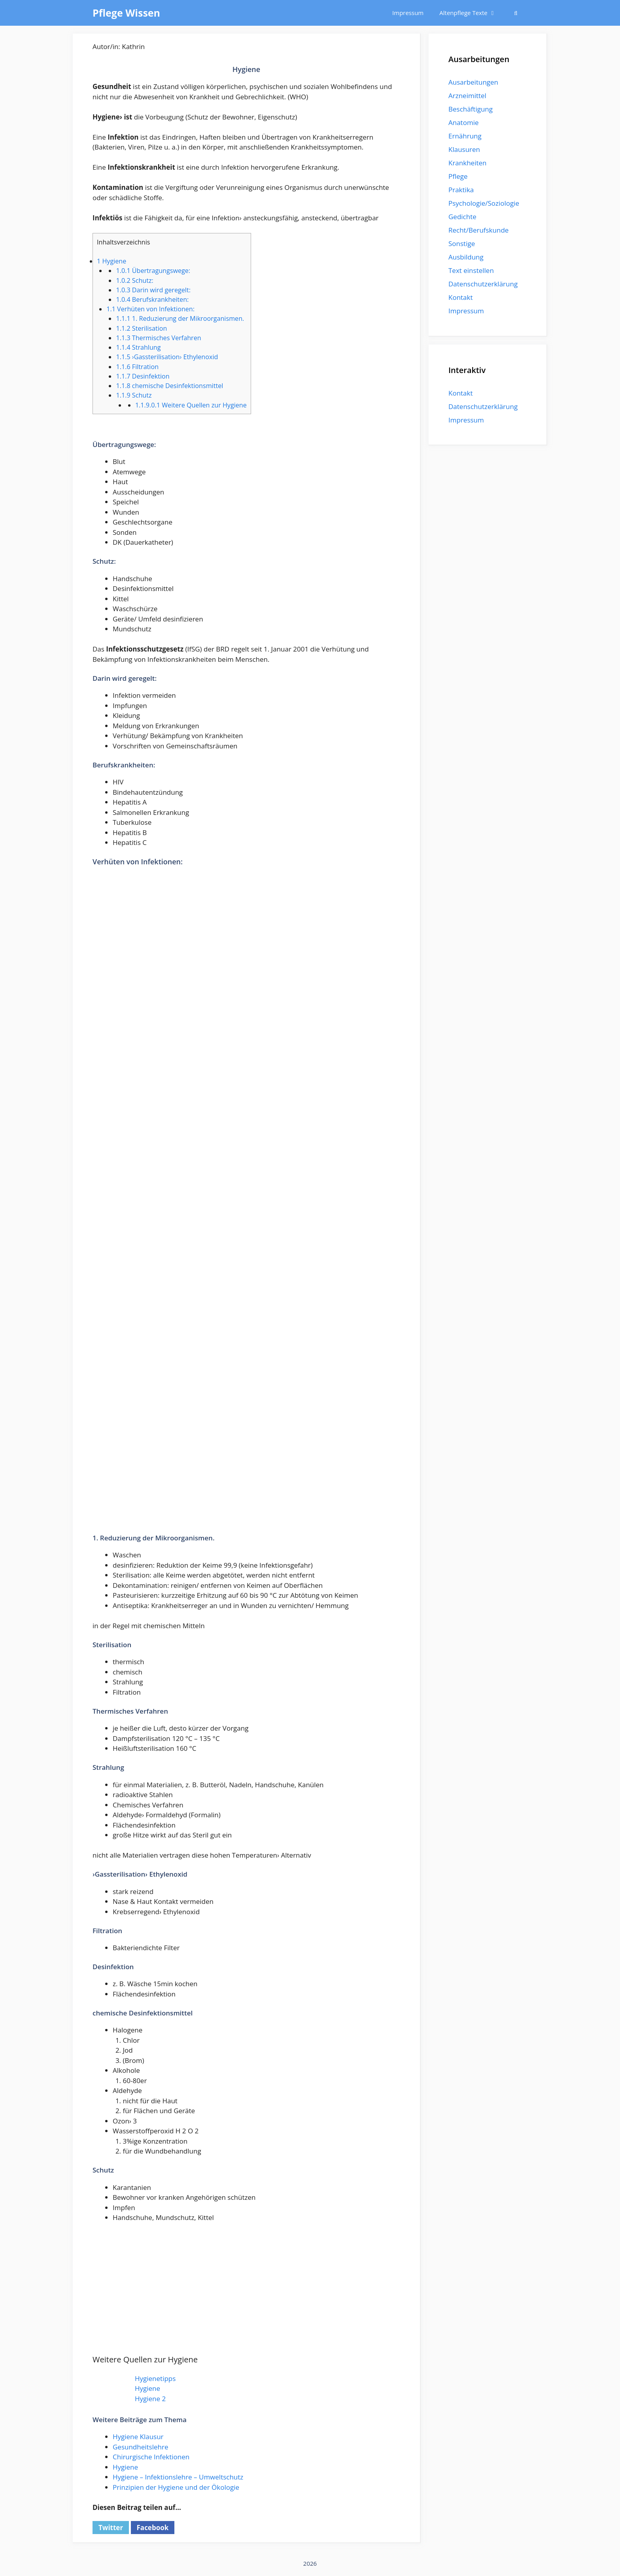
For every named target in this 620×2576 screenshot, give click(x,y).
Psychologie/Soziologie (483, 203)
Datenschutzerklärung (483, 283)
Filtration (137, 366)
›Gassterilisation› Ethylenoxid (167, 356)
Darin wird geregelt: (153, 290)
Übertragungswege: (153, 270)
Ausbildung (466, 256)
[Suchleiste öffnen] (515, 13)
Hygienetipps (155, 2378)
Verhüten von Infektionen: (150, 309)
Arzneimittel (467, 95)
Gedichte (462, 216)
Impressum (407, 13)
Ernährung (465, 135)
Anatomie (463, 122)
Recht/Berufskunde (478, 230)
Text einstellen (471, 270)
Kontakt (460, 297)
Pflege (458, 176)
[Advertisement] (246, 1478)
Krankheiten (467, 162)
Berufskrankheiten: (152, 299)
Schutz (133, 395)
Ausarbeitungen (473, 82)
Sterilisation (141, 328)
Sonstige (461, 243)
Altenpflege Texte (471, 13)
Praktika (461, 189)
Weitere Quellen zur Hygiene (191, 405)
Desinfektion (142, 376)
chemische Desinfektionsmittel (169, 385)
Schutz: (134, 280)
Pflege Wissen (126, 12)
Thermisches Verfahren (158, 337)
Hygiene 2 (150, 2398)
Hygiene (111, 261)
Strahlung (138, 347)
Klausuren (464, 149)
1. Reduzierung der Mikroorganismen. (180, 318)
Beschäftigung (470, 109)
